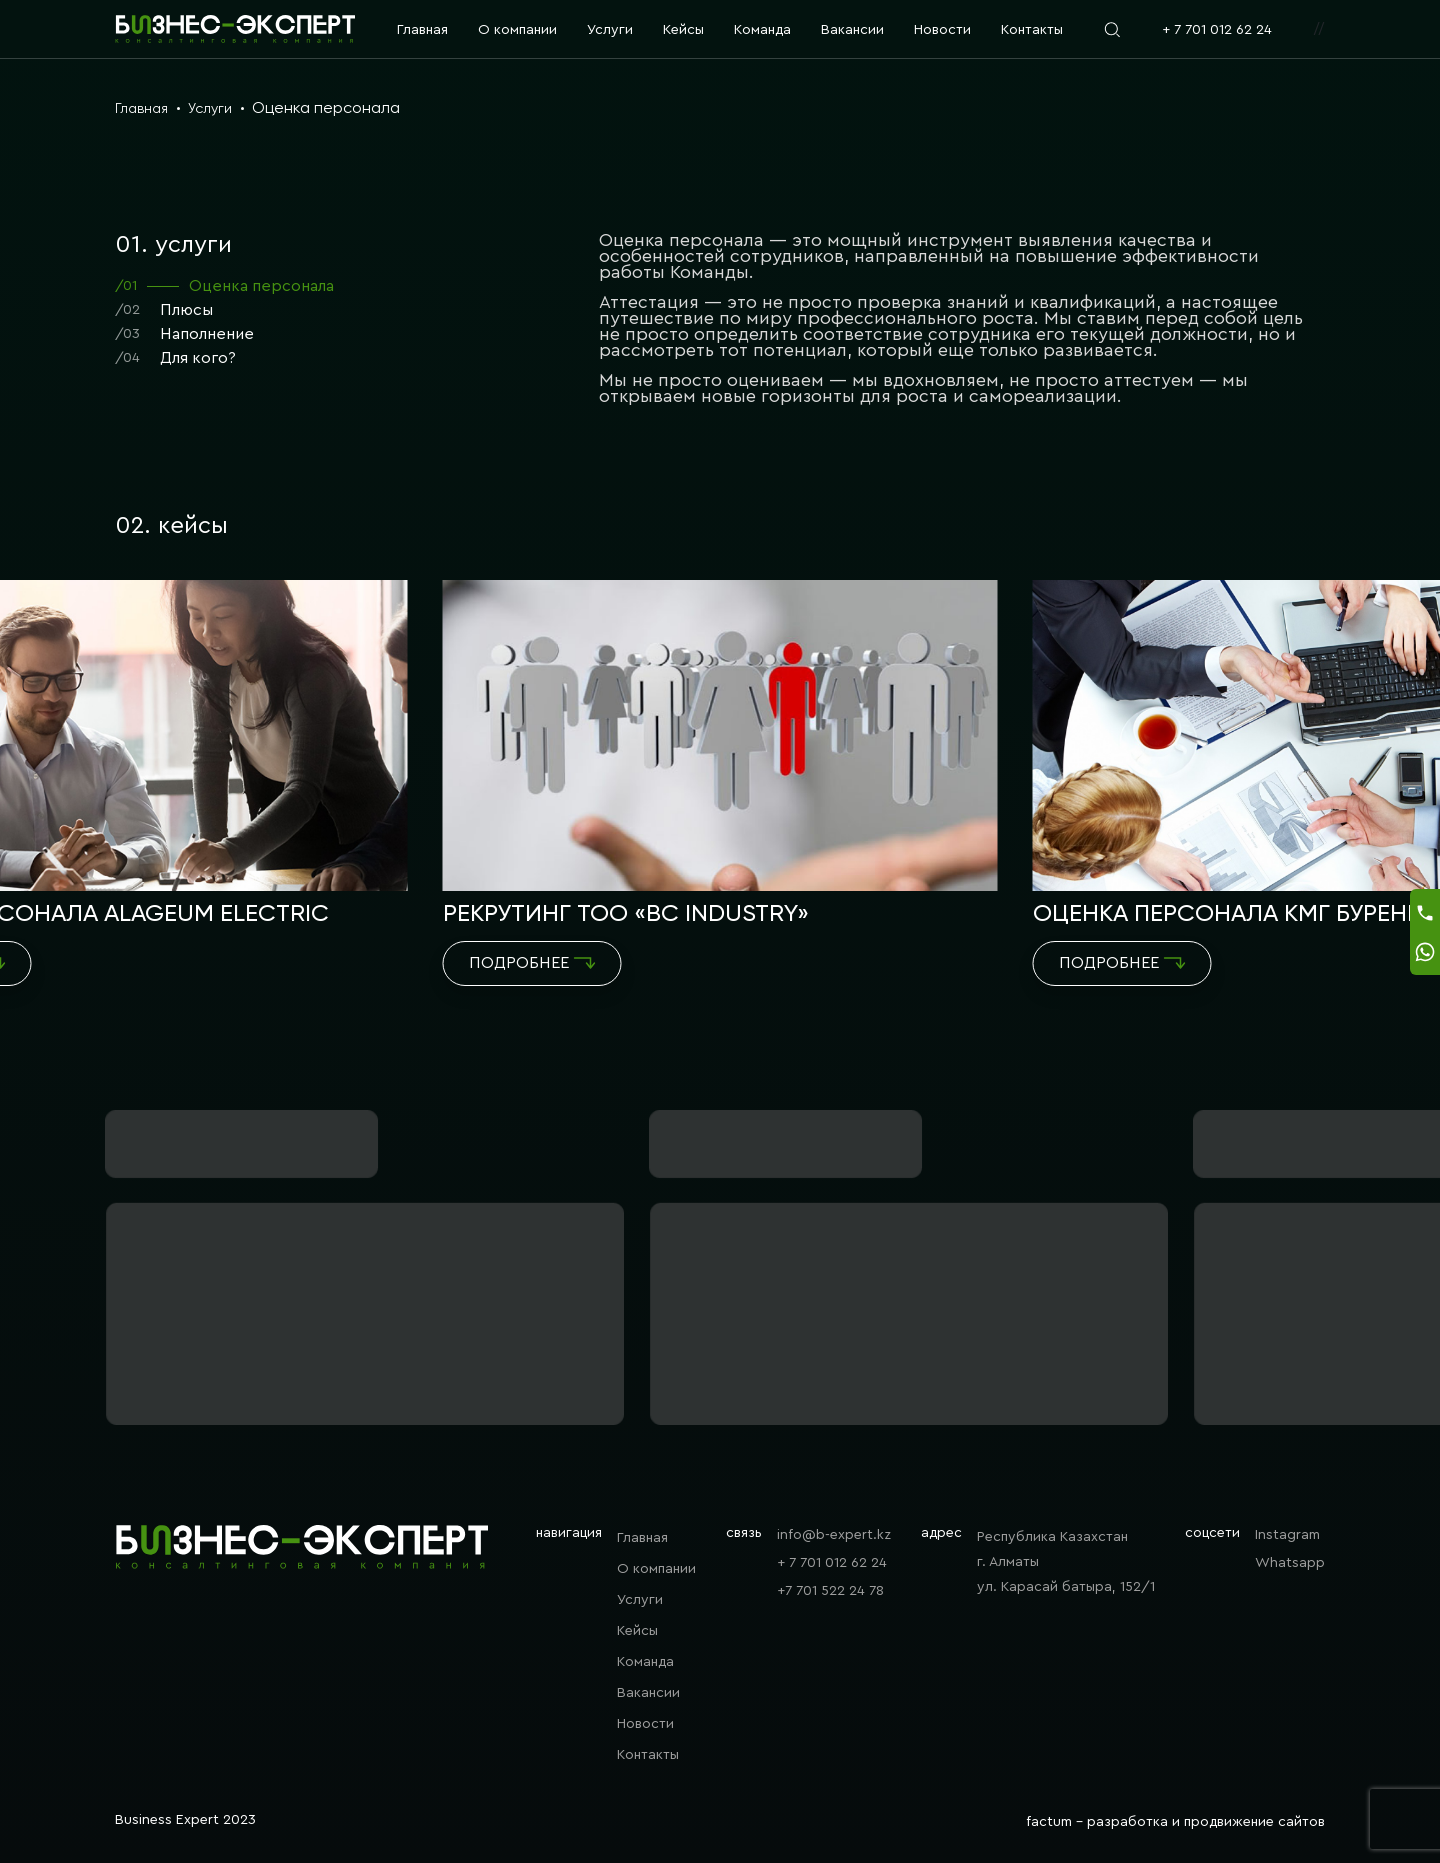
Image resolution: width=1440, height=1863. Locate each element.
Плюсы (164, 310)
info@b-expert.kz (834, 1535)
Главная (422, 30)
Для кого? (175, 358)
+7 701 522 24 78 (830, 1591)
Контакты (1032, 30)
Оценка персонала (224, 286)
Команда (762, 30)
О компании (517, 30)
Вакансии (852, 30)
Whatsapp (1290, 1563)
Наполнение (184, 334)
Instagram (1287, 1535)
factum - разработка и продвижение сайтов (1175, 1822)
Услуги (610, 30)
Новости (942, 30)
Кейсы (683, 30)
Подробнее (532, 963)
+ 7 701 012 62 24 (1217, 30)
